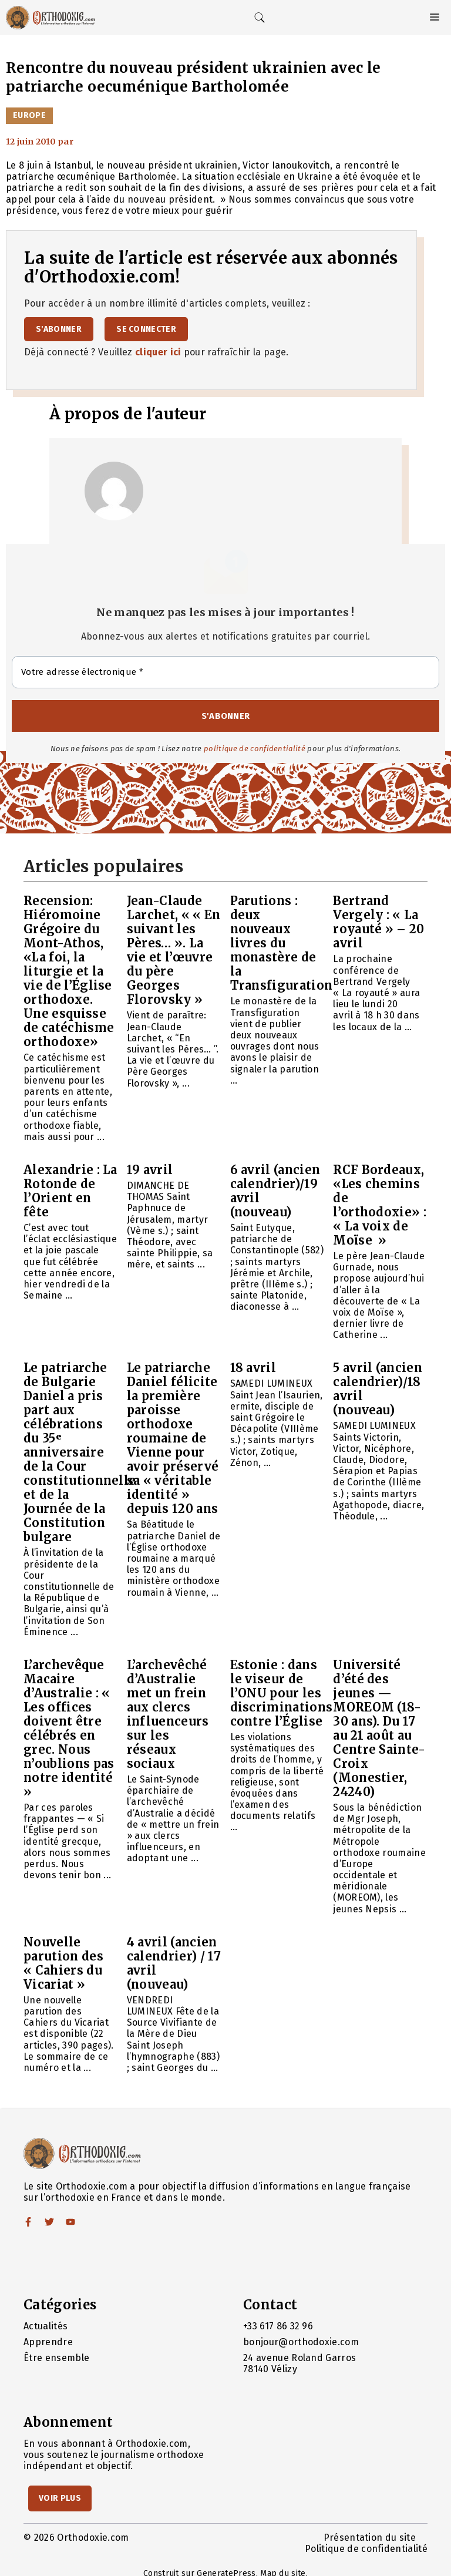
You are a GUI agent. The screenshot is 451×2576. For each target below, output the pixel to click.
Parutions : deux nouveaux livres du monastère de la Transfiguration (281, 943)
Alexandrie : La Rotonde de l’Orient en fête (70, 1190)
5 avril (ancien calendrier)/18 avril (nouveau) (377, 1388)
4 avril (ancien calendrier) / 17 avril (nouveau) (174, 1963)
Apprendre (48, 2342)
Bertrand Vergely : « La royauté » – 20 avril (378, 921)
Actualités (45, 2326)
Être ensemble (56, 2357)
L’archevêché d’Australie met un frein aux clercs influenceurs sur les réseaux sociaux (168, 1714)
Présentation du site (370, 2537)
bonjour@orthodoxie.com (301, 2342)
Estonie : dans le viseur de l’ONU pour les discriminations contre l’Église (281, 1692)
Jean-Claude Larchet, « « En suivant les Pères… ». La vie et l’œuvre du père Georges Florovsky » (174, 950)
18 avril (253, 1367)
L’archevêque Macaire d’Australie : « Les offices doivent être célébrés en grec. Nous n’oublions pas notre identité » (68, 1728)
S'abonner (59, 329)
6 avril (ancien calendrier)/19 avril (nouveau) (275, 1190)
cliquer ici (158, 352)
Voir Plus (60, 2498)
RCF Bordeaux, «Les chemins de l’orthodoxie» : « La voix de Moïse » (379, 1204)
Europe (29, 115)
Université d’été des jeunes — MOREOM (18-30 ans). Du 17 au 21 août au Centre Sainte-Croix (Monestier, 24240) (379, 1728)
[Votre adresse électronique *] (225, 672)
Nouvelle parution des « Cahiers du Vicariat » (63, 1963)
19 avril (150, 1169)
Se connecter (146, 329)
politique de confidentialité (254, 748)
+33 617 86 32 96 (278, 2326)
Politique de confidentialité (366, 2548)
